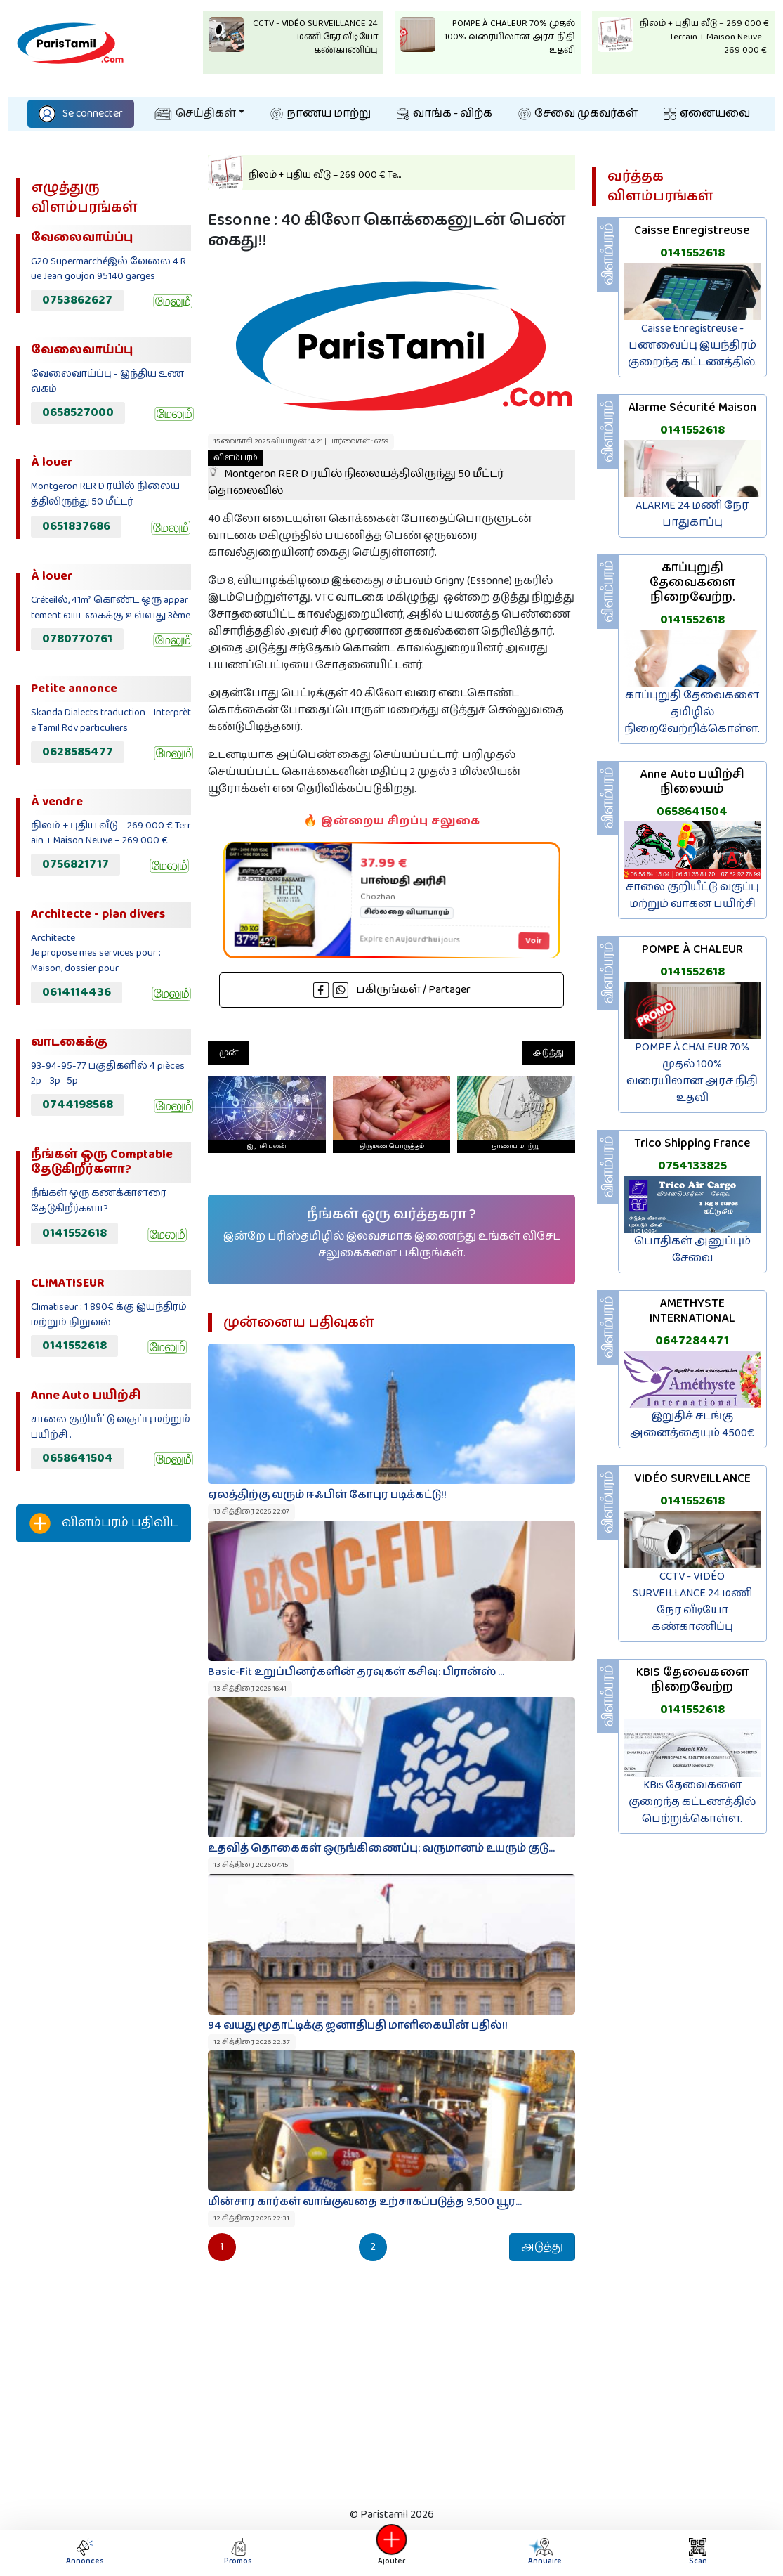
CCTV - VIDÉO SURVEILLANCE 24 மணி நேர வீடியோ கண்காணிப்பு (692, 1602)
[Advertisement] (103, 1787)
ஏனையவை (707, 113)
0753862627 (77, 300)
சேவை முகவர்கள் (578, 113)
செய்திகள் (195, 113)
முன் (228, 1053)
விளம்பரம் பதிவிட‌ (103, 1523)
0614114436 (76, 992)
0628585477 (77, 752)
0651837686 (76, 526)
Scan (698, 2552)
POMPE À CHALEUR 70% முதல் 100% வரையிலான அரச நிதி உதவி (692, 1073)
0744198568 (77, 1104)
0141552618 (74, 1233)
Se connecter (81, 113)
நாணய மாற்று (320, 113)
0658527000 (78, 412)
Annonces (85, 2552)
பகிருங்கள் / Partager (392, 989)
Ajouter (391, 2552)
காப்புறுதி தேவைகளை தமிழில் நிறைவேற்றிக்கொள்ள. (692, 712)
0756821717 (75, 864)
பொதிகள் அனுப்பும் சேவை (692, 1249)
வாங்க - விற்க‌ (444, 113)
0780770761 (77, 639)
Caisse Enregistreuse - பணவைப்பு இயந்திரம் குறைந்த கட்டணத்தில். (692, 345)
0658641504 (77, 1458)
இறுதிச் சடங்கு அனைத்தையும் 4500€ (692, 1424)
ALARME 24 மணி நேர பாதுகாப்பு (692, 514)
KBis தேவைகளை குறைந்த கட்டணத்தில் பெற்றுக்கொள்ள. (692, 1802)
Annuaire (543, 2552)
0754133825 (692, 1166)
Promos (238, 2552)
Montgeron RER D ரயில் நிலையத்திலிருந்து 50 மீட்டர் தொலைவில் (356, 475)
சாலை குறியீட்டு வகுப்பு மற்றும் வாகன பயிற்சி (692, 895)
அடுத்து (548, 1053)
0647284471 (692, 1341)
